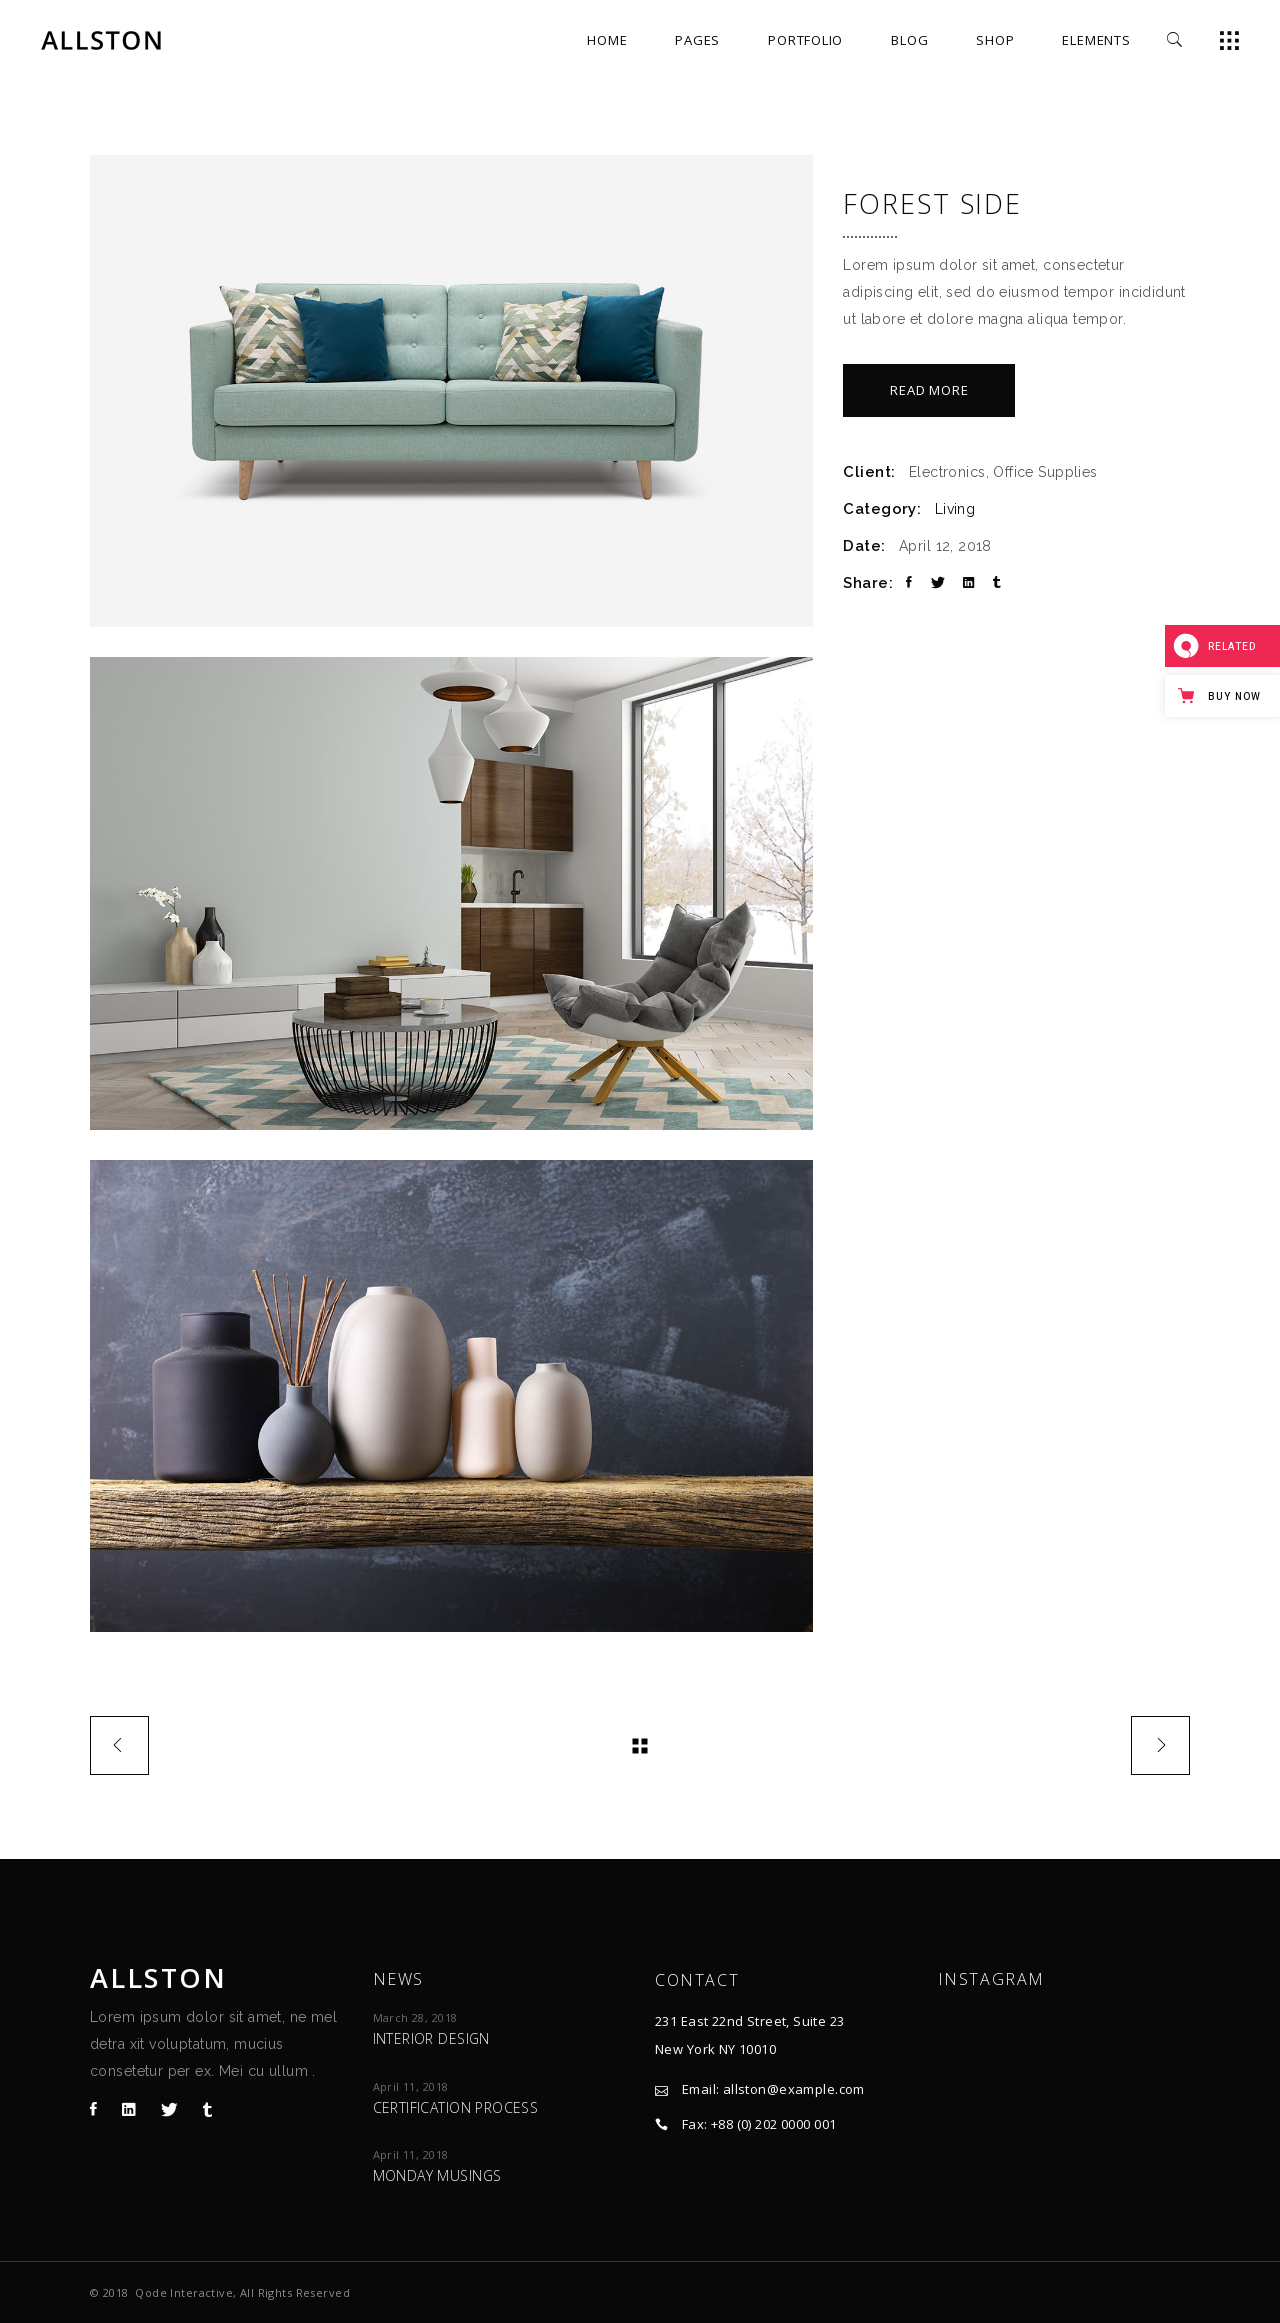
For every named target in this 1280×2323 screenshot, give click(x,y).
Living (955, 509)
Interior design (431, 2038)
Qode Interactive (184, 2292)
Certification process (456, 2107)
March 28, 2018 (415, 2017)
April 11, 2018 (411, 2086)
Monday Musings (437, 2175)
